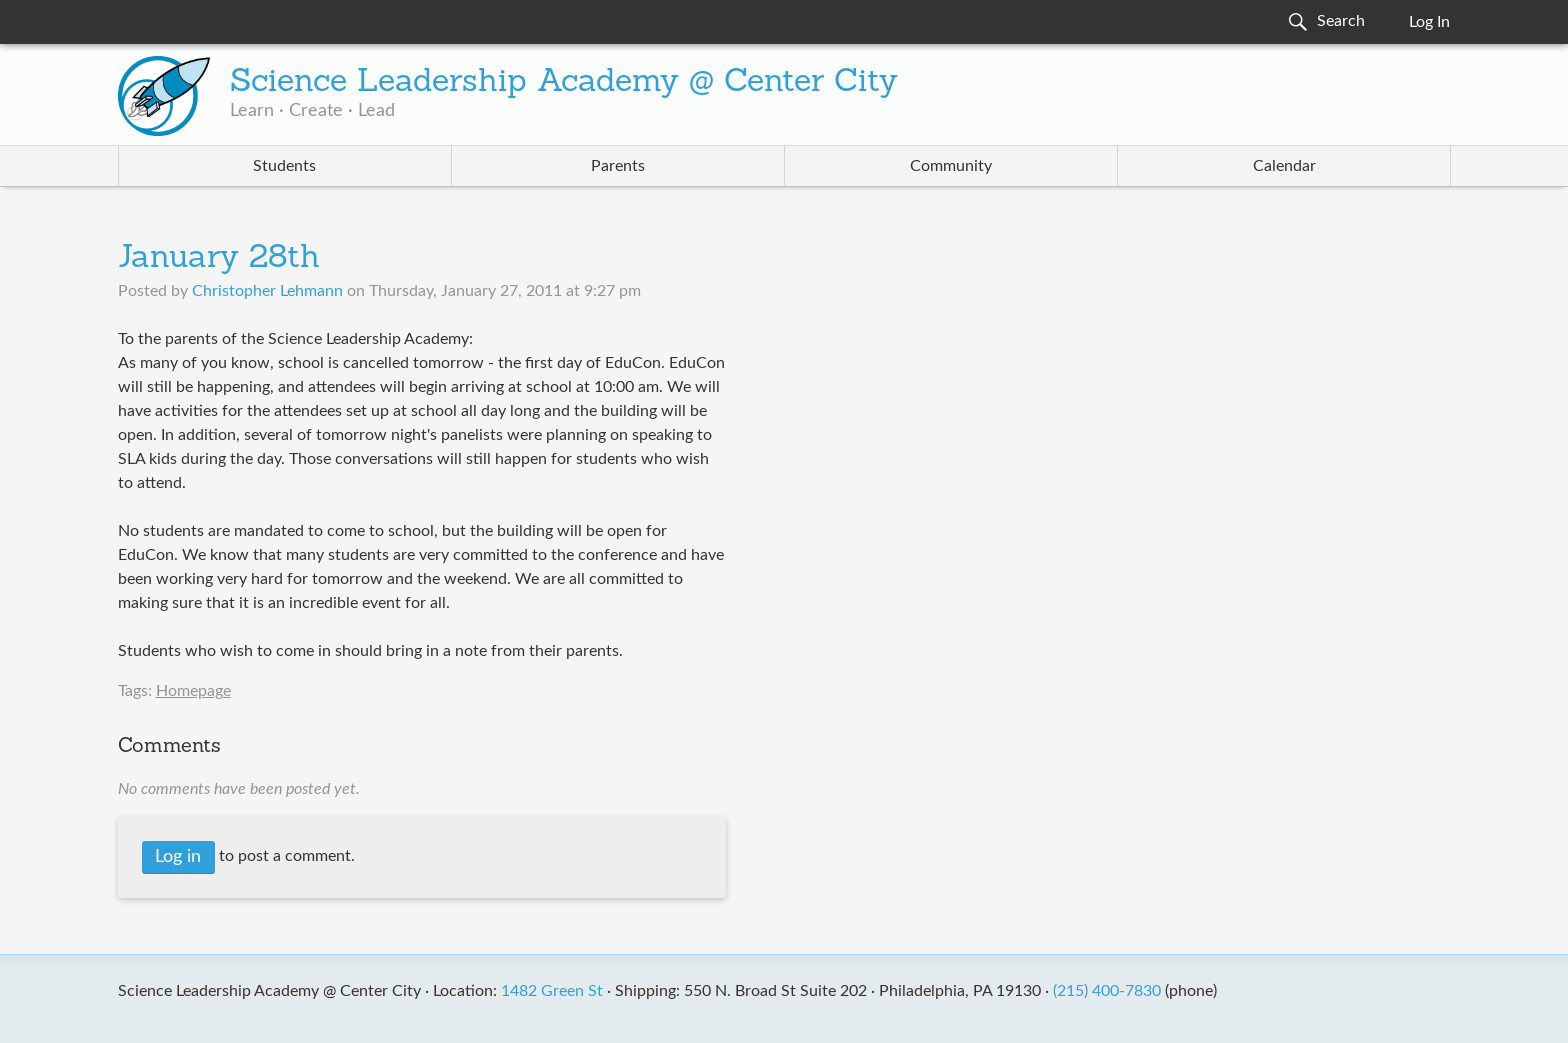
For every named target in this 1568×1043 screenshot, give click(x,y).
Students (284, 166)
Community (951, 166)
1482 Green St (552, 991)
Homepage (193, 691)
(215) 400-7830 (1107, 991)
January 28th (219, 259)
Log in (178, 857)
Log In (1429, 22)
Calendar (1284, 166)
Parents (618, 166)
